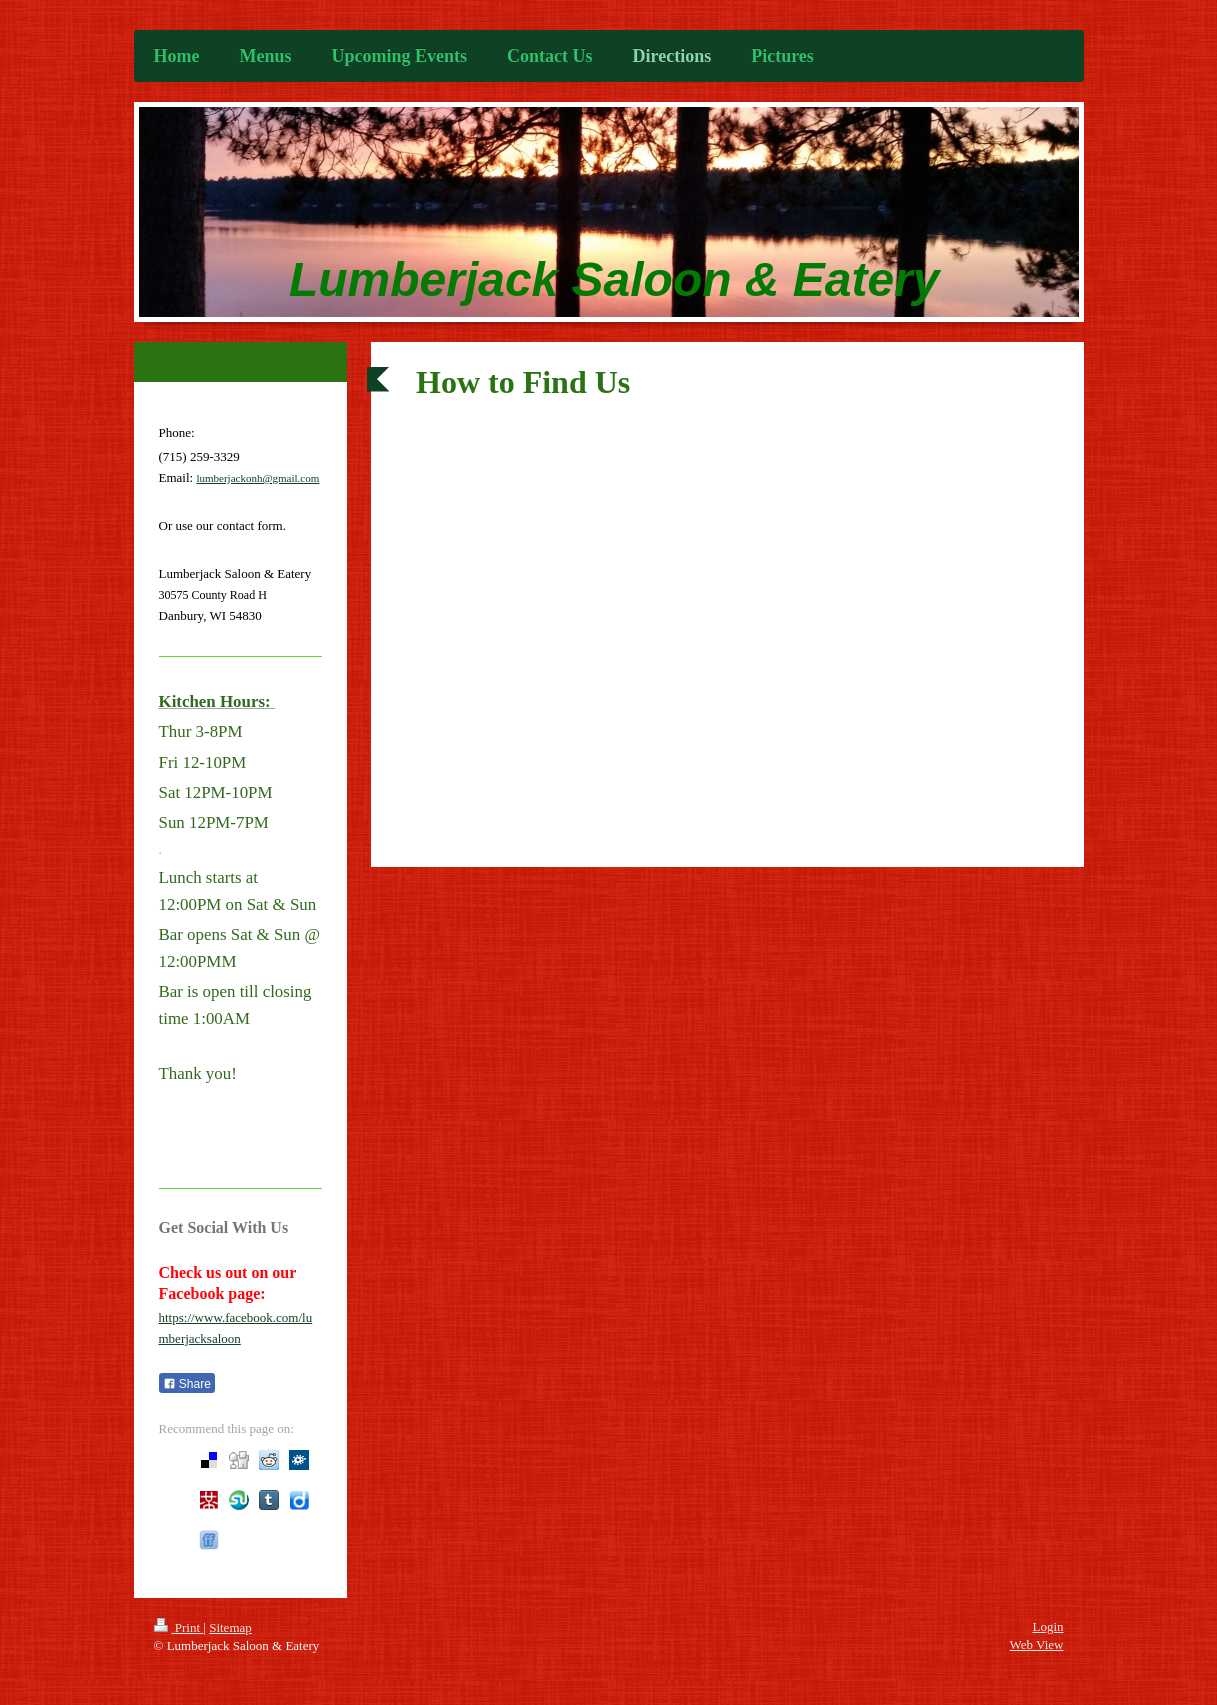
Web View (1037, 1644)
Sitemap (230, 1627)
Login (1047, 1626)
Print (179, 1627)
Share (187, 1384)
